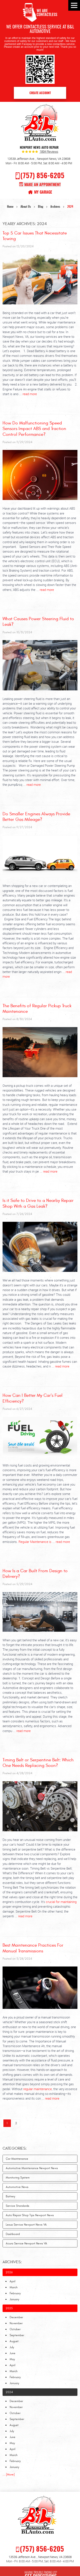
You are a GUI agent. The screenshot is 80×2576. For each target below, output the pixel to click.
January (14, 2299)
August (14, 2341)
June (12, 2353)
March (13, 2287)
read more (30, 394)
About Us (25, 206)
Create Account (40, 93)
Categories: (15, 2148)
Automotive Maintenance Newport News (32, 2168)
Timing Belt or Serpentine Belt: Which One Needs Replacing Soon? (38, 1762)
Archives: (12, 2262)
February (15, 2293)
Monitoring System (18, 2177)
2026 (9, 2272)
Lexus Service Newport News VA (26, 2224)
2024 (70, 206)
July (12, 2347)
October (15, 2329)
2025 (9, 2308)
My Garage (43, 192)
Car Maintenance (17, 2159)
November (16, 2323)
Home (10, 206)
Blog (40, 206)
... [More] (9, 2474)
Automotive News (17, 2187)
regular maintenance (37, 2089)
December (16, 2317)
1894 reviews (48, 152)
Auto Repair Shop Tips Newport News (30, 2215)
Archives (55, 206)
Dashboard (13, 2234)
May (12, 2359)
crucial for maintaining (61, 1902)
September (17, 2335)
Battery (10, 2196)
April (12, 2281)
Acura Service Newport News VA (26, 2243)
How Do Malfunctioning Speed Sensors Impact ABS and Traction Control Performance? (34, 428)
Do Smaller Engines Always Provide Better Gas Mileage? (36, 816)
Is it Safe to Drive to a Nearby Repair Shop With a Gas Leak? (38, 1203)
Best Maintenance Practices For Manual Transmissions (33, 1948)
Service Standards (17, 2206)
